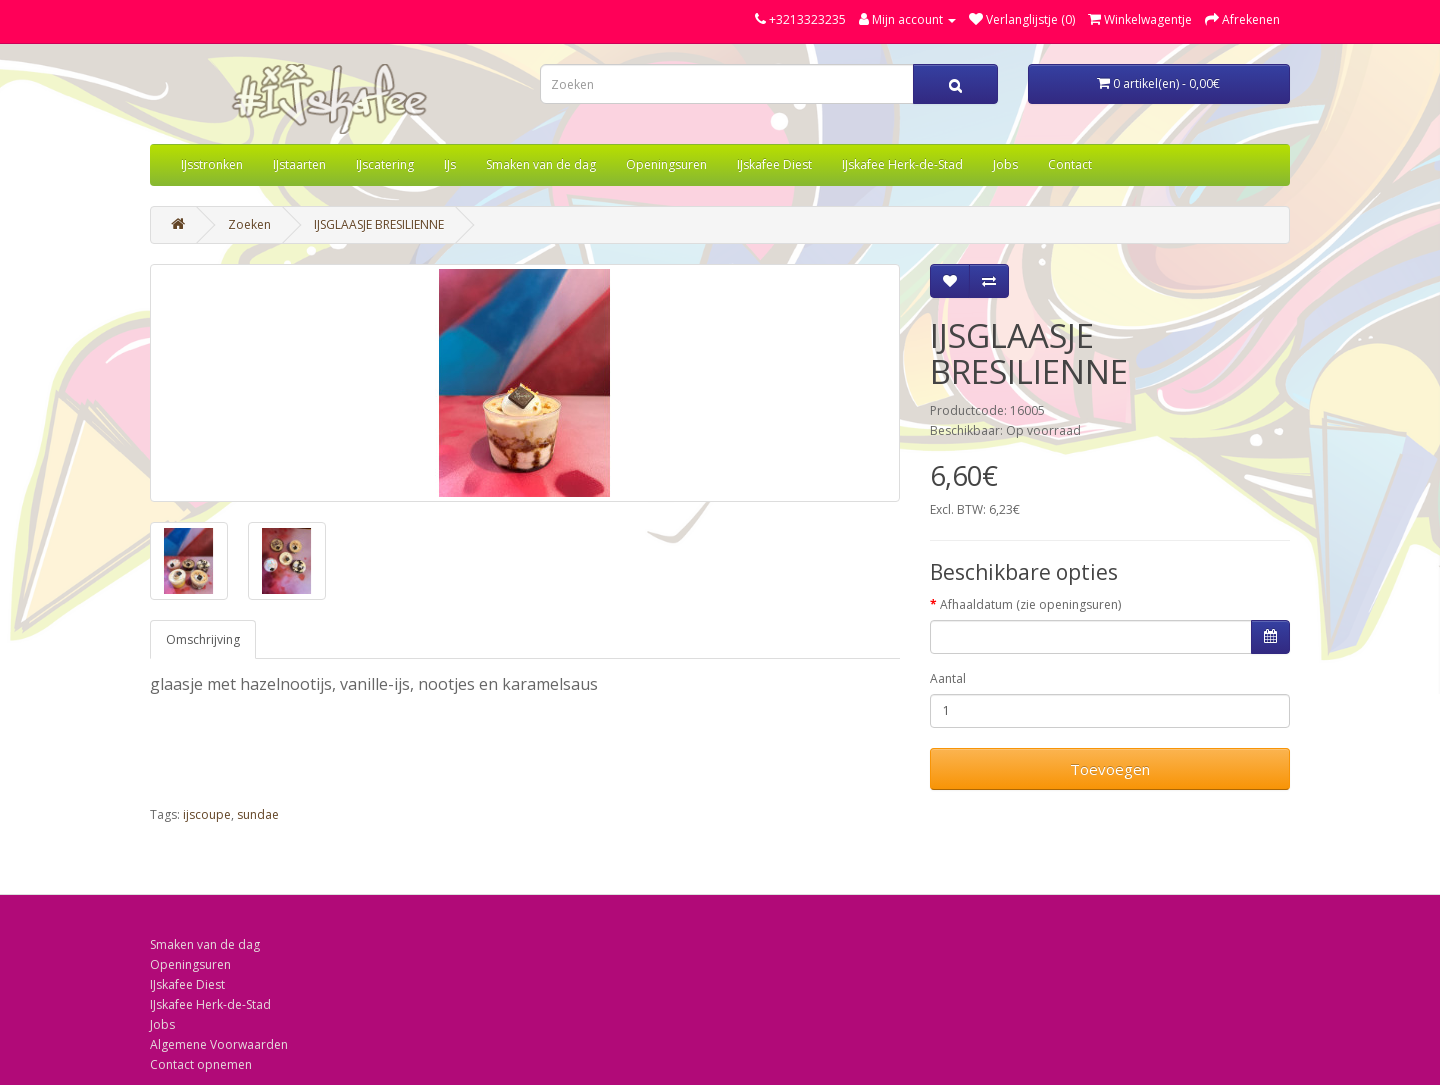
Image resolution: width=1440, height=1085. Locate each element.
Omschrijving (203, 639)
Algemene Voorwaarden (219, 1044)
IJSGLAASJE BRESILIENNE (379, 224)
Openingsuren (666, 164)
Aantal (948, 678)
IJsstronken (212, 164)
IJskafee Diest (774, 164)
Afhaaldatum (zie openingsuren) (1030, 604)
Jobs (1005, 164)
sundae (258, 814)
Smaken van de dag (541, 164)
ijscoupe (207, 814)
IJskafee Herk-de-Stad (902, 164)
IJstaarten (299, 164)
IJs (450, 164)
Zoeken (249, 224)
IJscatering (385, 164)
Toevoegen (1110, 769)
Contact (1070, 164)
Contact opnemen (201, 1064)
